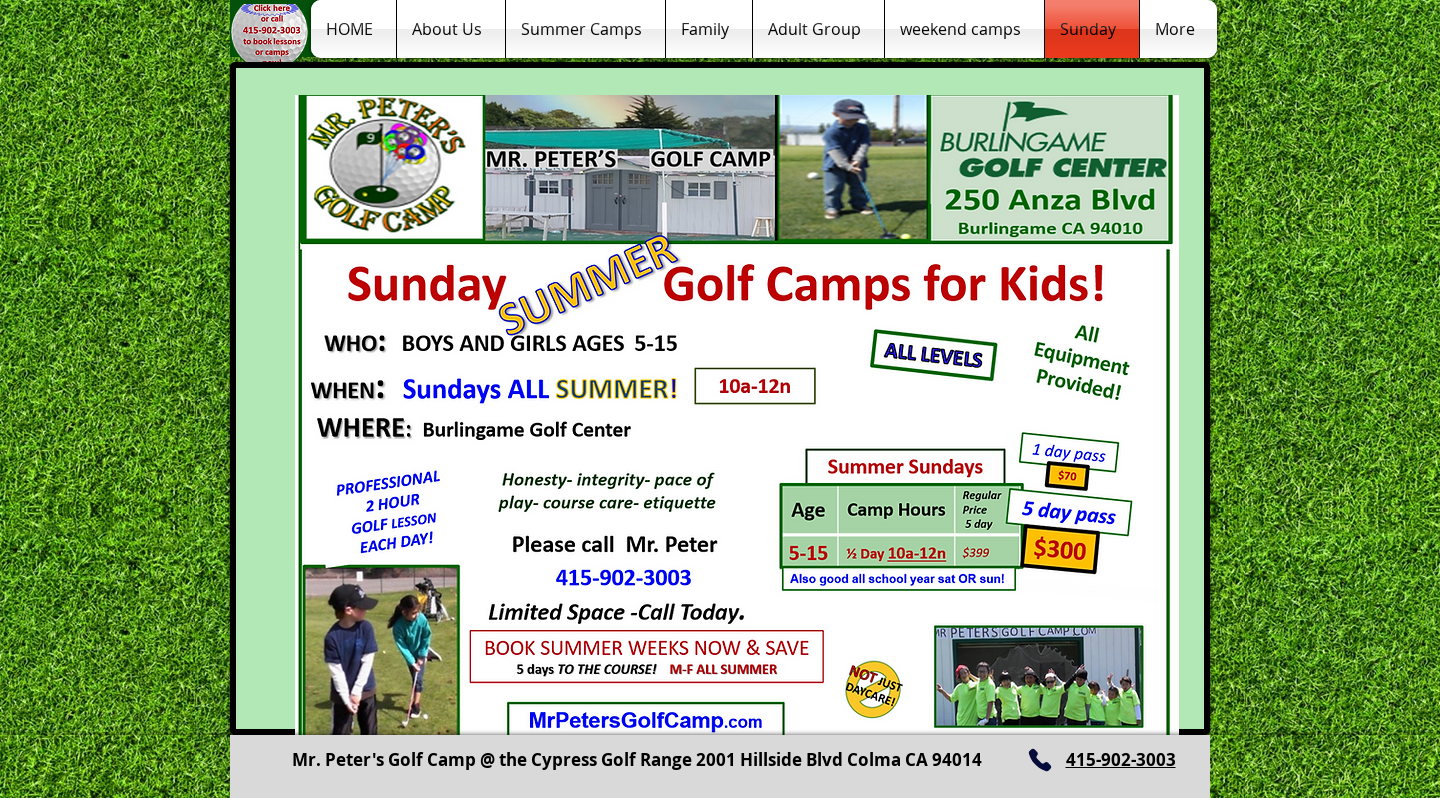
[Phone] (1040, 760)
